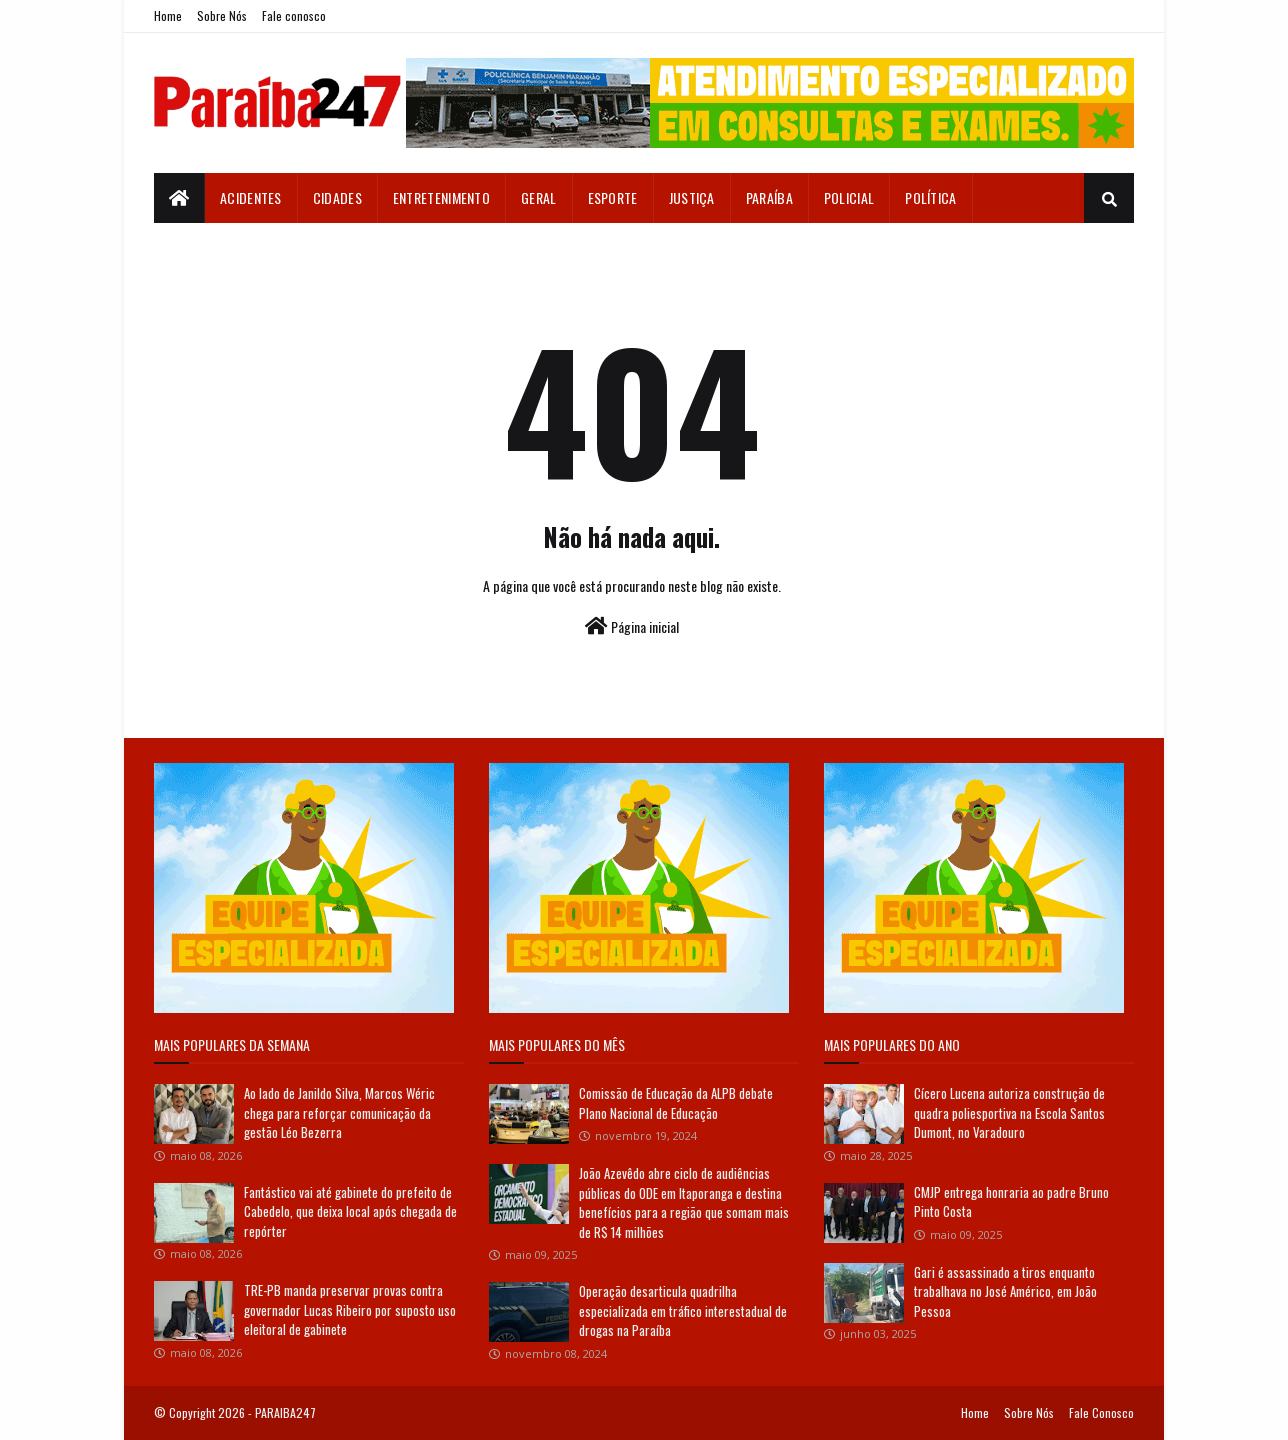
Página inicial (632, 626)
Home (168, 15)
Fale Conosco (1101, 1412)
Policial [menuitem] (849, 197)
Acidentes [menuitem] (251, 197)
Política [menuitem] (930, 197)
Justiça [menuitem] (692, 197)
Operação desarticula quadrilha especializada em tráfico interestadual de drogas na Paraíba (683, 1310)
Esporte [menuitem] (613, 197)
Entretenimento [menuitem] (441, 197)
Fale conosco (294, 15)
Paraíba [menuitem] (769, 197)
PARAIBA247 (285, 1412)
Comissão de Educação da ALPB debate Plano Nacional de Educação (676, 1103)
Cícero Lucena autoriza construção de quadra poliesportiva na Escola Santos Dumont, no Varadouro (1009, 1112)
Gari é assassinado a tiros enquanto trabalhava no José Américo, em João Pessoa (1005, 1291)
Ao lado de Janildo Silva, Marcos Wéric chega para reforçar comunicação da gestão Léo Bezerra (339, 1112)
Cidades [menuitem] (337, 197)
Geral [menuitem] (539, 197)
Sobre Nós (222, 15)
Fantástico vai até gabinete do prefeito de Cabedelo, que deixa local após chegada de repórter (350, 1211)
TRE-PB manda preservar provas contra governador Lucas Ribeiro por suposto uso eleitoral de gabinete (350, 1309)
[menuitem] (179, 198)
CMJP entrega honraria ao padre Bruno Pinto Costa (1011, 1202)
